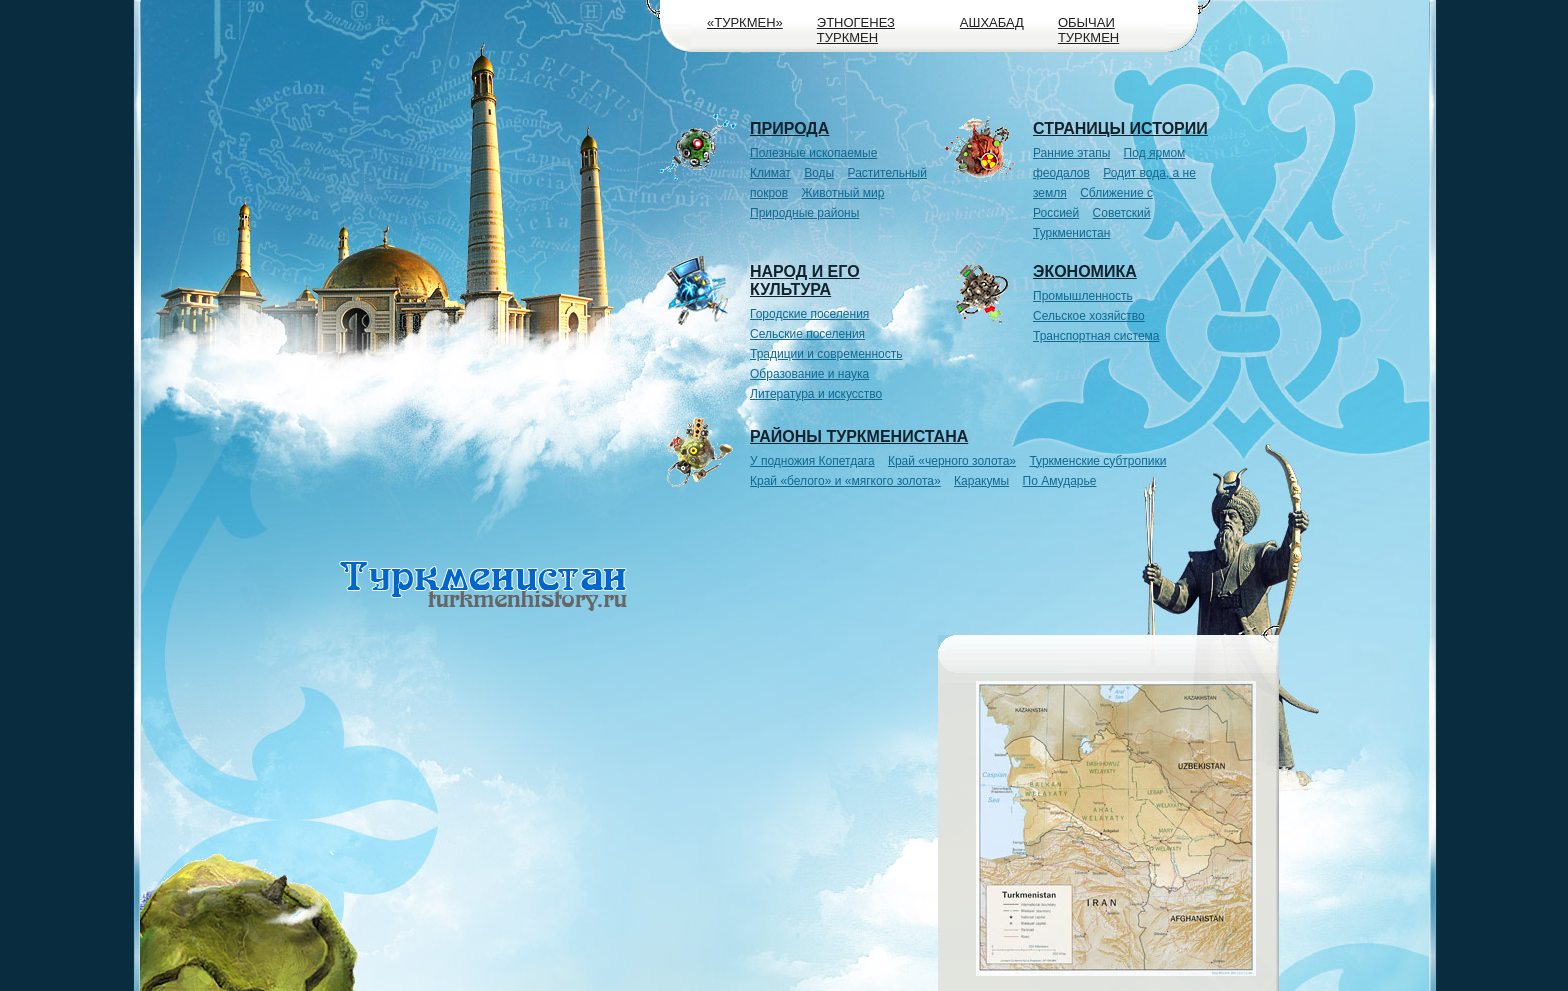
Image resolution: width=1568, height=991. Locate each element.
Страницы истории (1120, 128)
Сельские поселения (807, 334)
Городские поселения (809, 314)
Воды (819, 173)
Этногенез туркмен (856, 30)
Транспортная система (1096, 336)
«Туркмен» (745, 22)
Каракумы (981, 481)
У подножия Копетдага (812, 461)
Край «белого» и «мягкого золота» (845, 481)
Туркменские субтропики (1097, 461)
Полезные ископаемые (813, 153)
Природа (789, 128)
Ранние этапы (1071, 153)
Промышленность (1083, 296)
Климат (770, 173)
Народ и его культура (805, 280)
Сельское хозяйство (1089, 316)
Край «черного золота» (952, 461)
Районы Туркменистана (859, 436)
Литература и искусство (816, 394)
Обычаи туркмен (1088, 30)
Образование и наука (809, 374)
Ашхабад (992, 22)
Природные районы (804, 213)
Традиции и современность (826, 354)
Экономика (1085, 271)
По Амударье (1060, 481)
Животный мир (843, 193)
